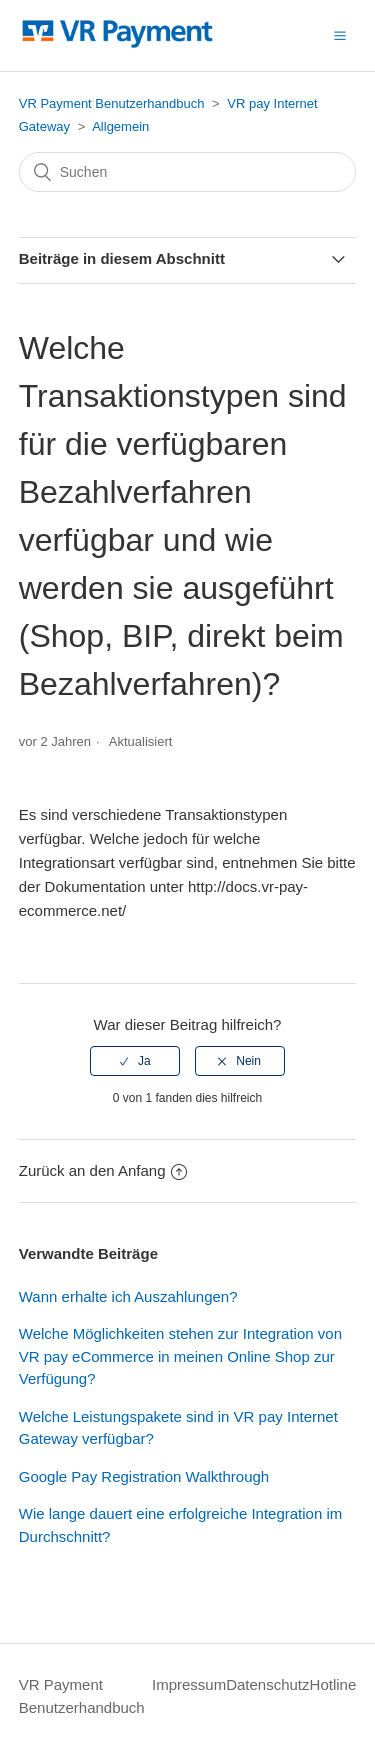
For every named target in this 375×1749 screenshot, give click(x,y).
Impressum (189, 1684)
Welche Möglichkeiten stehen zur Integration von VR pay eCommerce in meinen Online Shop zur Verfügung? (180, 1356)
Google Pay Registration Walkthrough (144, 1476)
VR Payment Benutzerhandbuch (112, 103)
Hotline (333, 1684)
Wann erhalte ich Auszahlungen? (128, 1296)
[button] (340, 35)
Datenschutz (267, 1684)
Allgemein (120, 126)
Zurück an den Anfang (103, 1170)
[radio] (135, 1061)
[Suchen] (188, 172)
